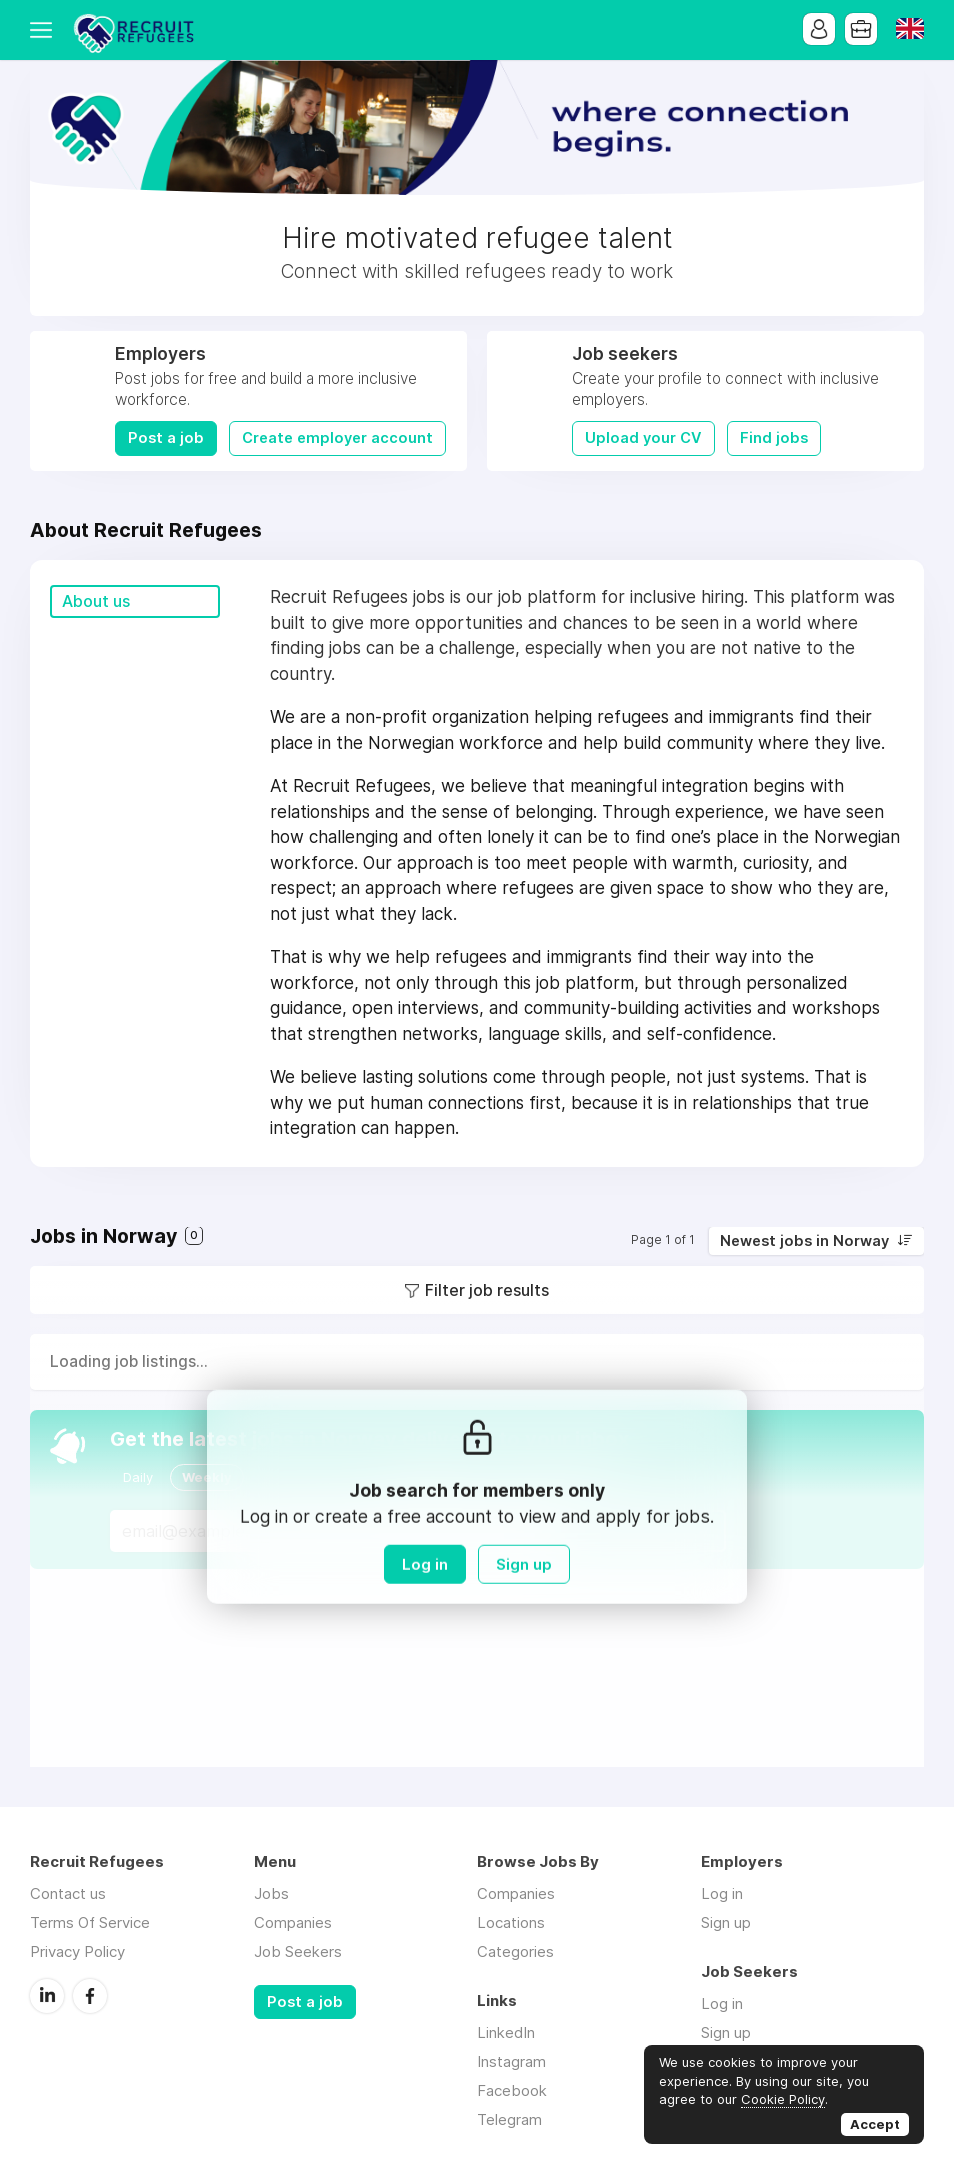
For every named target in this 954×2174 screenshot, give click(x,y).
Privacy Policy (77, 1951)
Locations (511, 1922)
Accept (875, 2124)
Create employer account (337, 438)
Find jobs (774, 438)
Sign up (524, 1564)
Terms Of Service (90, 1922)
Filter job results (487, 1290)
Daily (138, 1477)
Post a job (166, 438)
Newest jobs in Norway (804, 1241)
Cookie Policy (783, 2099)
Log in (425, 1564)
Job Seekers (298, 1951)
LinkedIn (47, 1996)
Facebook (90, 1996)
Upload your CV (643, 438)
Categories (515, 1951)
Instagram (511, 2061)
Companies (293, 1922)
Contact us (68, 1893)
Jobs (271, 1893)
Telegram (509, 2119)
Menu (45, 30)
